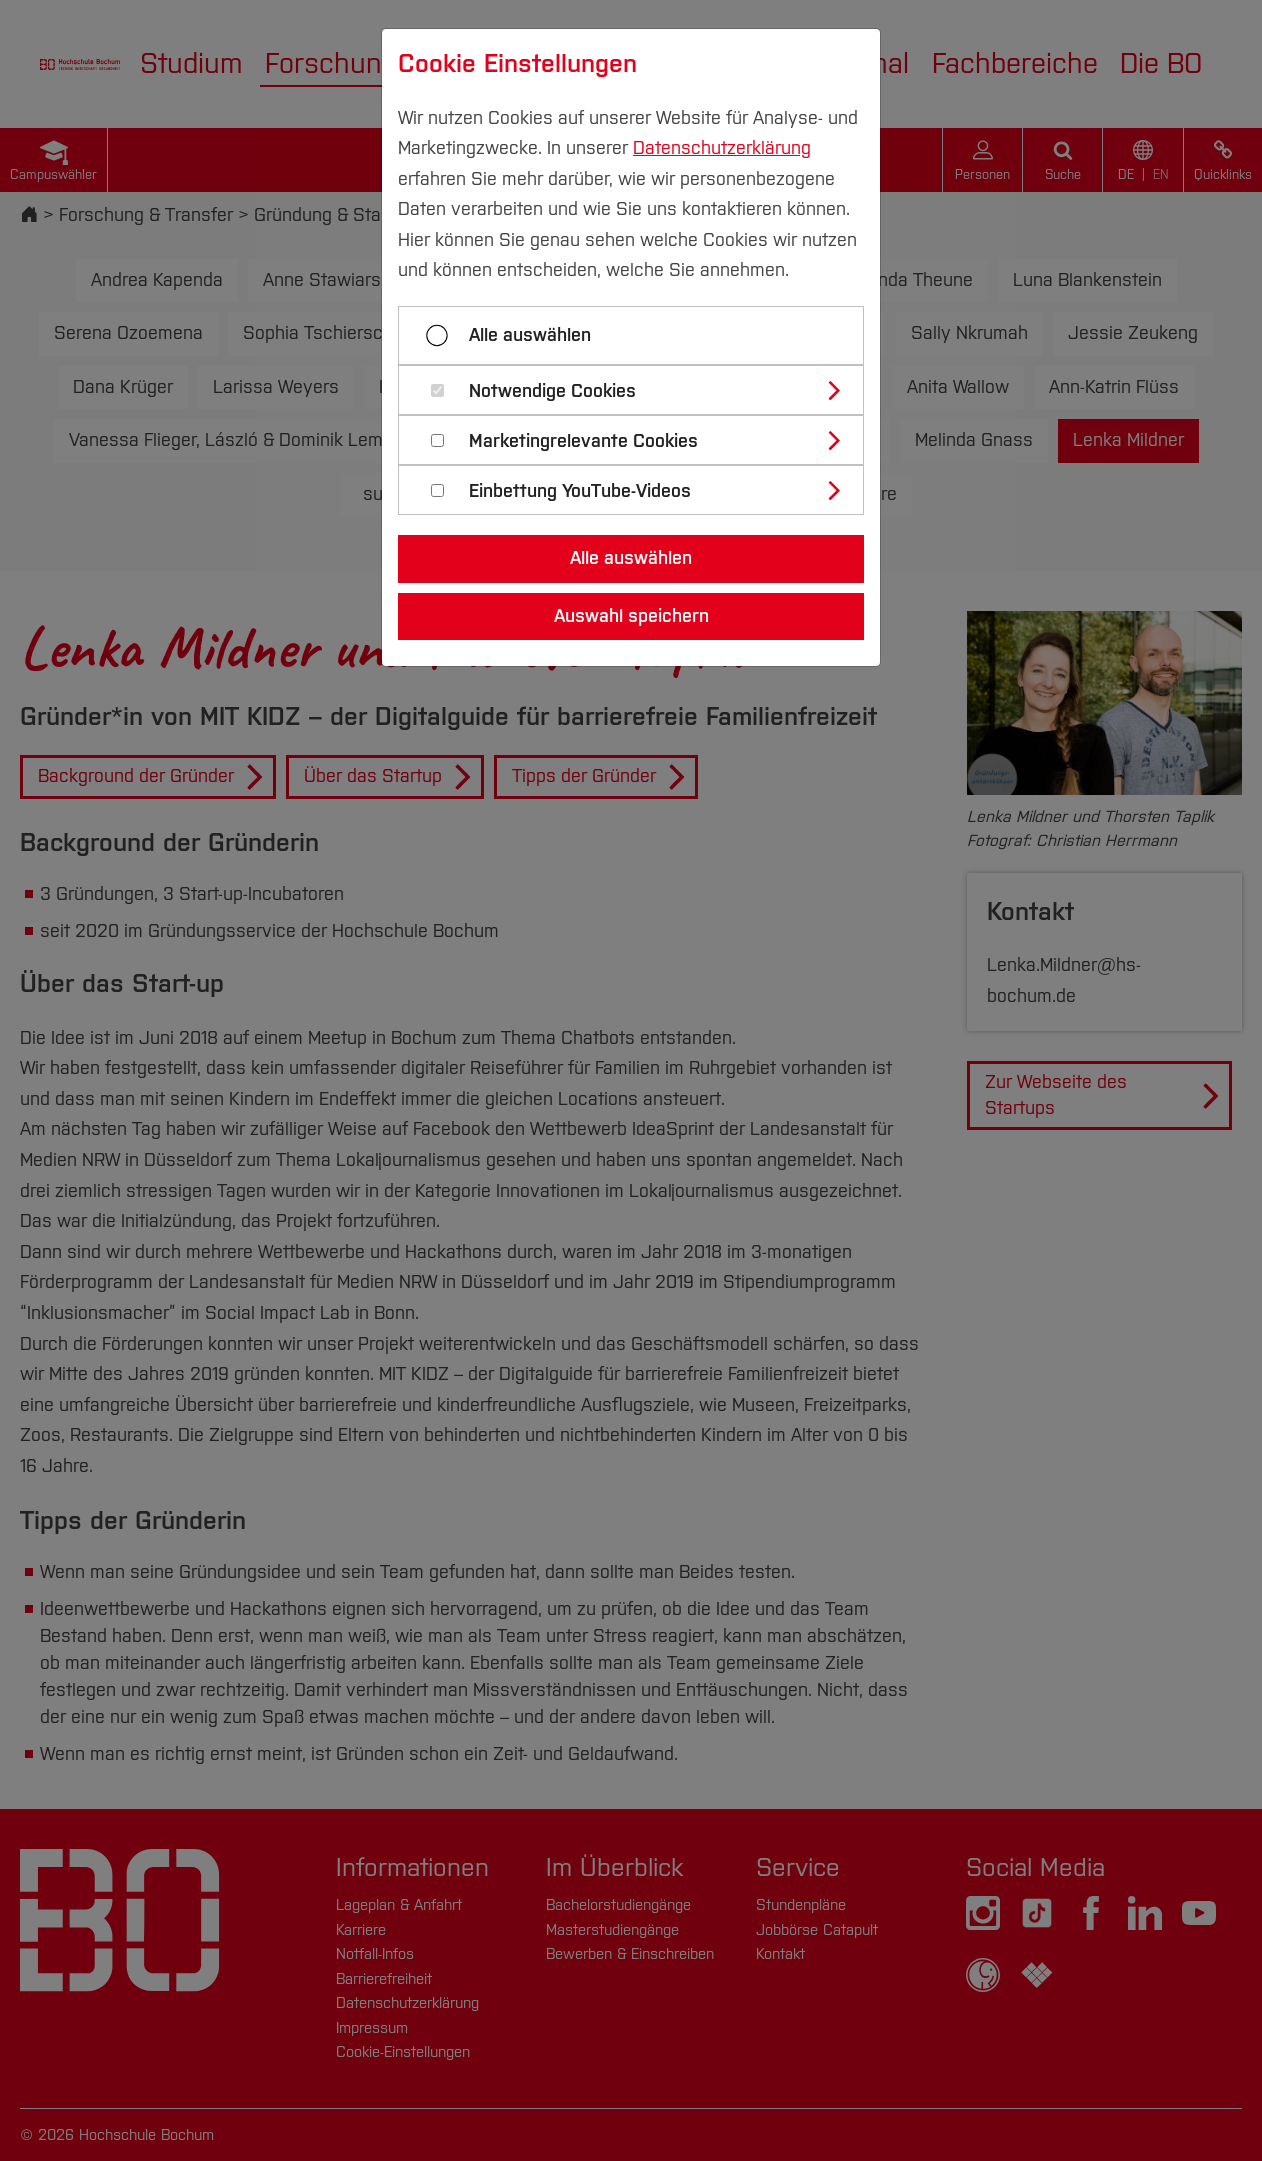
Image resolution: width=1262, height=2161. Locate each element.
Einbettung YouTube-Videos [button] (580, 491)
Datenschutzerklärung (722, 148)
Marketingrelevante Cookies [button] (583, 441)
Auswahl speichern (631, 616)
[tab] (639, 390)
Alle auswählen (530, 335)
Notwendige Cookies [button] (552, 391)
